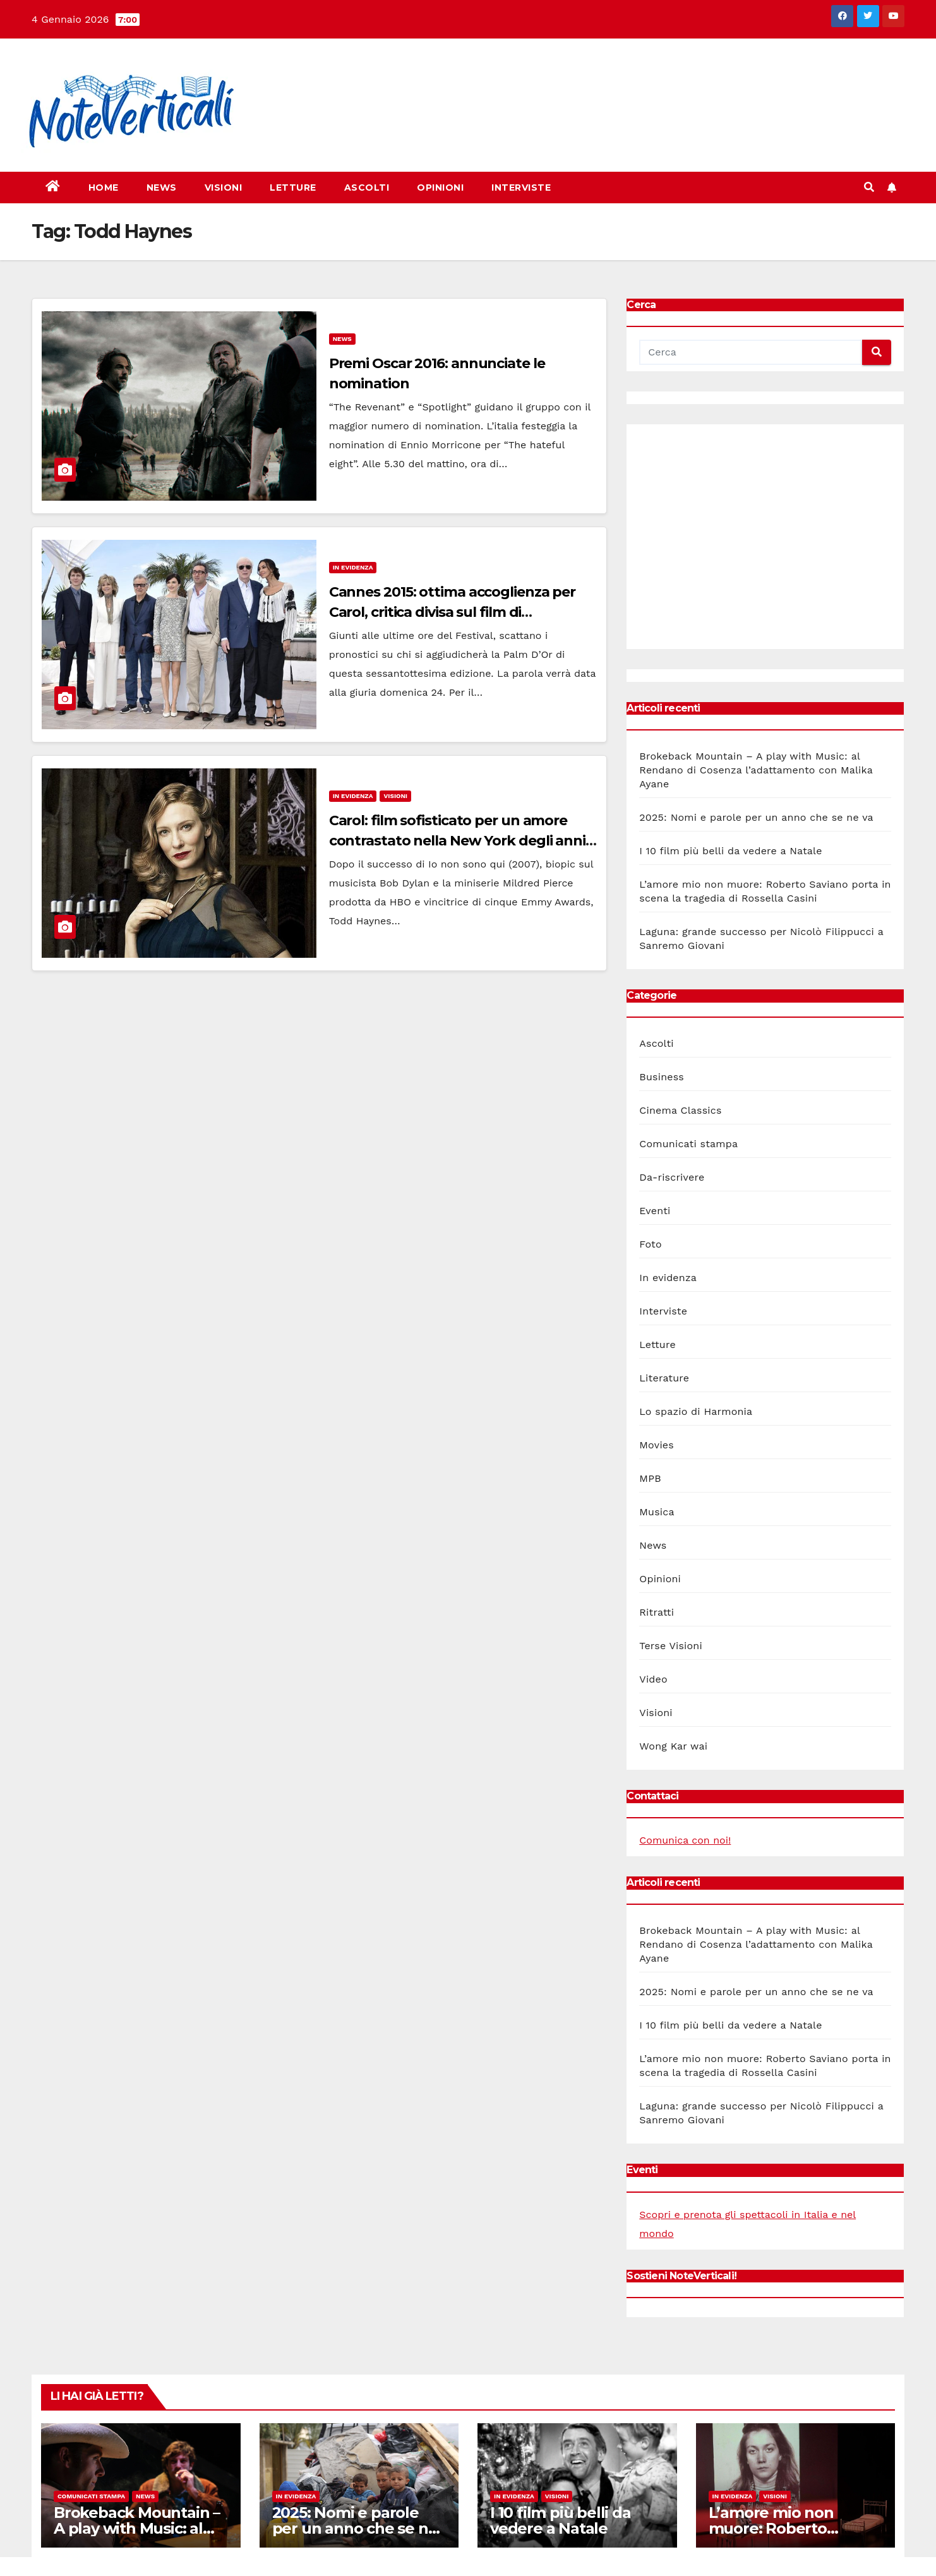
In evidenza (353, 567)
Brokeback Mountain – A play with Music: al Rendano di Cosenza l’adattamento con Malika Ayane (755, 770)
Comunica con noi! (685, 1840)
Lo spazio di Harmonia (695, 1411)
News (162, 187)
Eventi (654, 1211)
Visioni (224, 187)
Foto (650, 1244)
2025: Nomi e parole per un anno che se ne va (756, 817)
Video (653, 1679)
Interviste (521, 187)
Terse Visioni (670, 1646)
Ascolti (367, 187)
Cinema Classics (680, 1110)
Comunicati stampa (688, 1144)
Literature (664, 1378)
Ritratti (656, 1612)
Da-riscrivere (671, 1177)
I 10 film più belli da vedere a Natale (730, 851)
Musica (656, 1512)
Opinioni (440, 187)
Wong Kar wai (673, 1746)
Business (661, 1077)
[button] (869, 187)
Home (103, 187)
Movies (656, 1445)
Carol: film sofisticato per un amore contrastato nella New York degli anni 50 (457, 840)
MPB (650, 1478)
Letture (293, 187)
